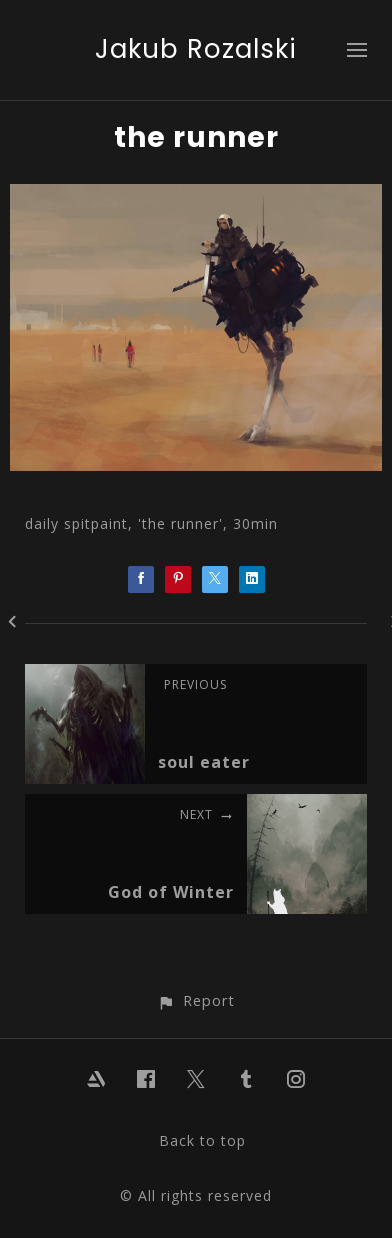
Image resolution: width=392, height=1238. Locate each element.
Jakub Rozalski (196, 49)
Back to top (202, 1140)
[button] (195, 1000)
